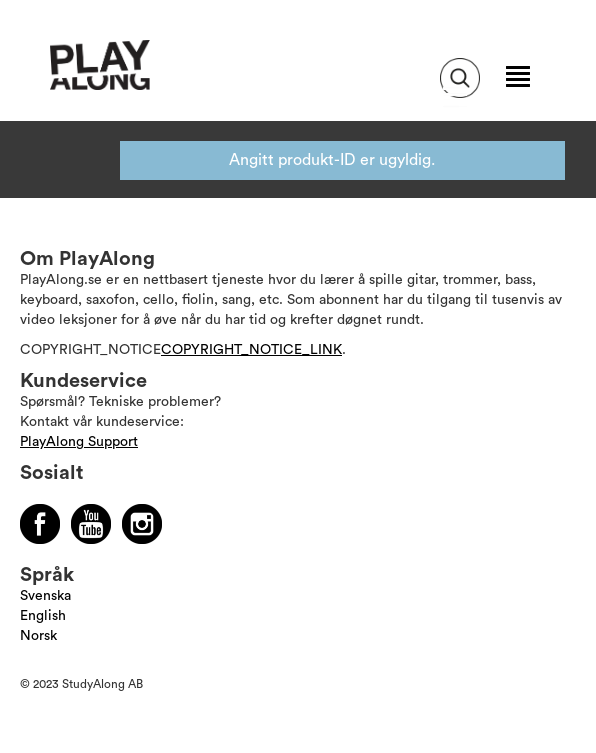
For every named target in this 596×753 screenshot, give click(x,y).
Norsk (38, 636)
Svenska (45, 596)
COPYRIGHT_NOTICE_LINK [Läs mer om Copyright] (251, 350)
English (43, 616)
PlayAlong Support (79, 442)
